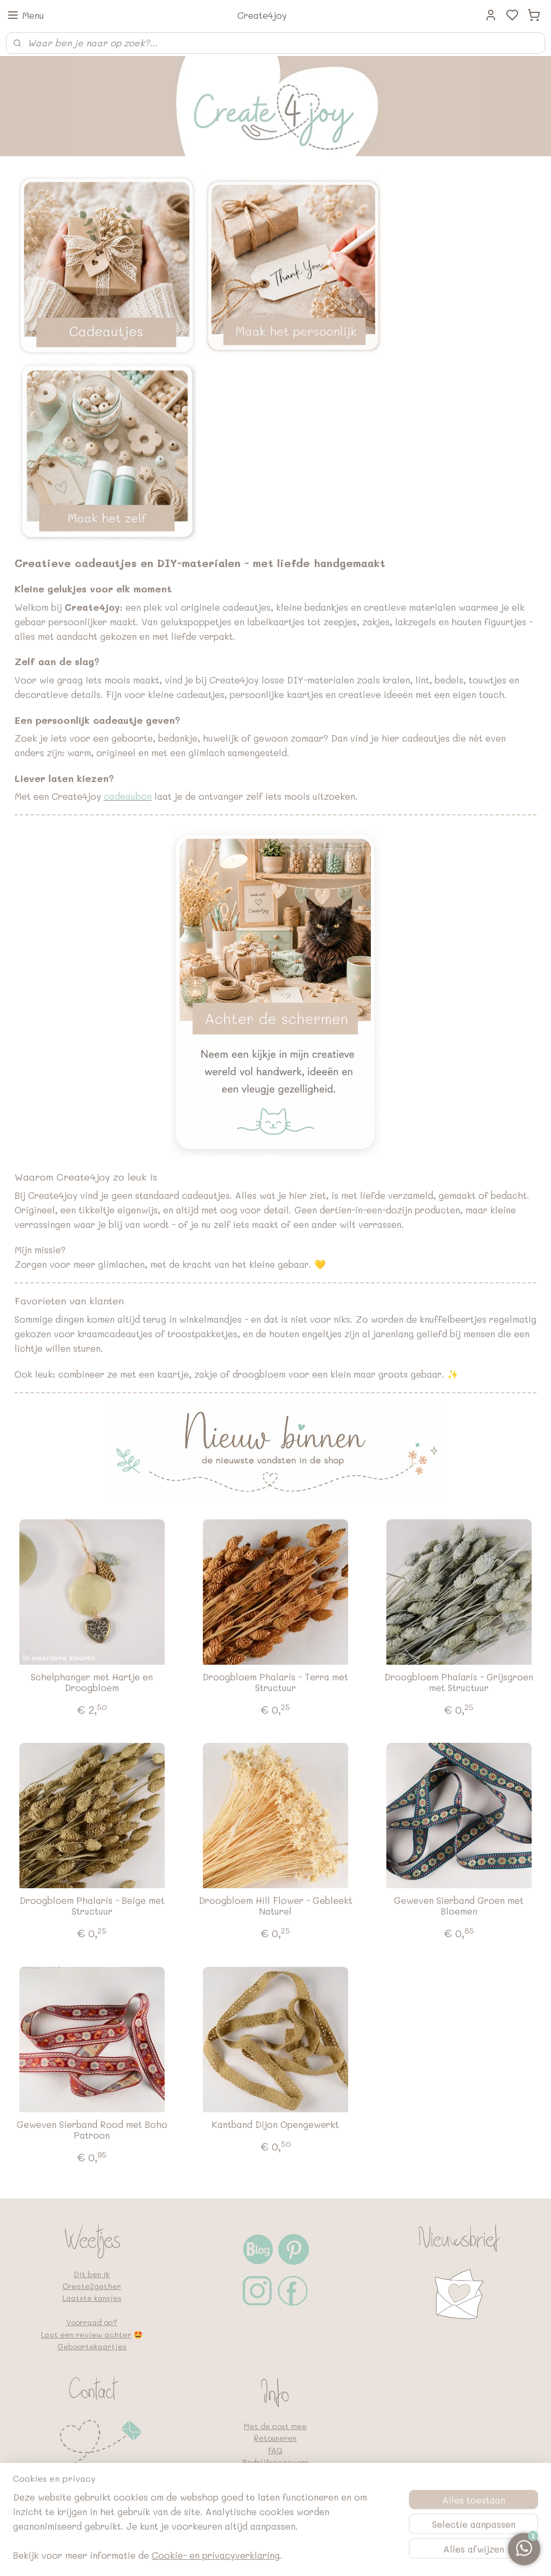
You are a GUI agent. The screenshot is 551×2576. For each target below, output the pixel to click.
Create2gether (91, 2286)
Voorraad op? (91, 2322)
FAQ (275, 2450)
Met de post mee (275, 2426)
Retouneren (275, 2438)
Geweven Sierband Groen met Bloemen (459, 1906)
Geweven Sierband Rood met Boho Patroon (92, 2130)
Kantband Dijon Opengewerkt (275, 2124)
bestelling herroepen (340, 2556)
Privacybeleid (275, 2474)
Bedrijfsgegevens (275, 2462)
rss (298, 2556)
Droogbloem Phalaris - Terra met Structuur (275, 1682)
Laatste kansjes (92, 2298)
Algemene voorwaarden (275, 2486)
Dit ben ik (92, 2274)
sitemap (275, 2556)
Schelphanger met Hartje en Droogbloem (92, 1682)
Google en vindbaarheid (275, 2498)
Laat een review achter (86, 2334)
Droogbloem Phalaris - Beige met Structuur (92, 1906)
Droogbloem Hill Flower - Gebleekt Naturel (275, 1906)
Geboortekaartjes (92, 2346)
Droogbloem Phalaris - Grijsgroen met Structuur (458, 1682)
